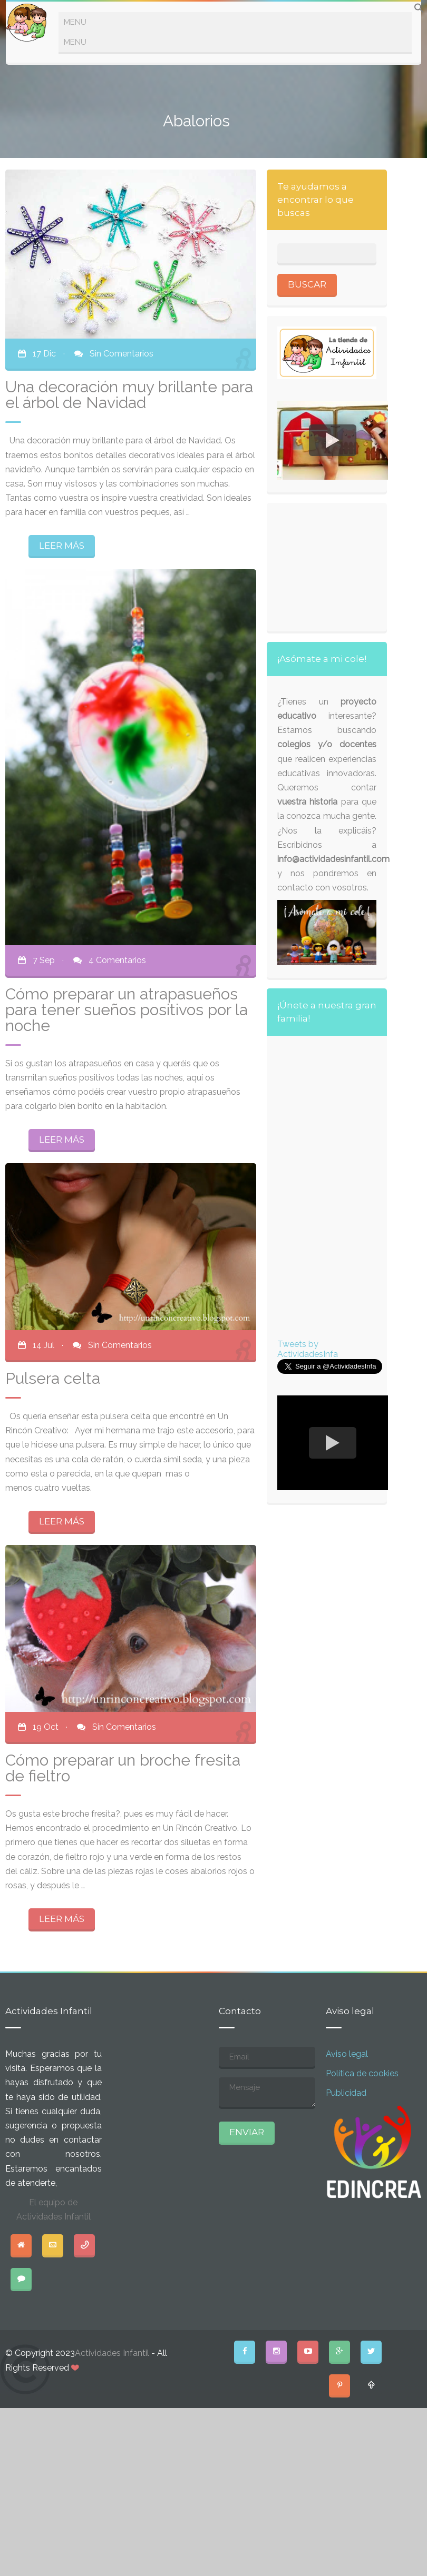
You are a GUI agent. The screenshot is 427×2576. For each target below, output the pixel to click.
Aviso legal (347, 2054)
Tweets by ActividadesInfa (307, 1349)
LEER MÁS (61, 545)
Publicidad (346, 2093)
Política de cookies (362, 2073)
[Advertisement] (332, 566)
